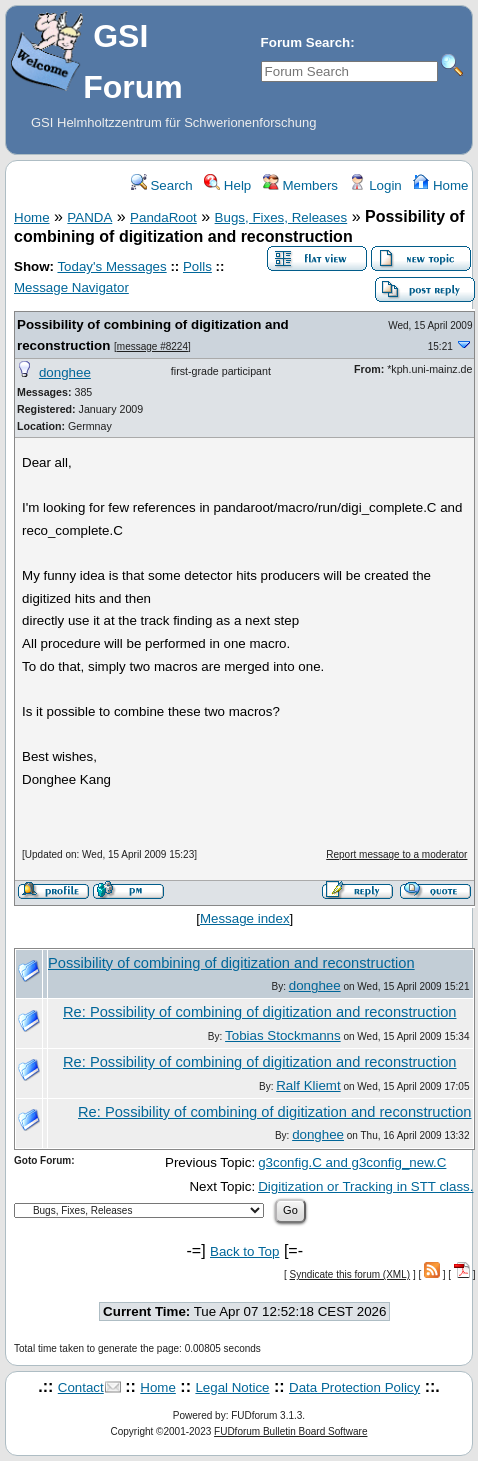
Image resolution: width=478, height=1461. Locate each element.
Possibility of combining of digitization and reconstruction (231, 963)
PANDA (89, 217)
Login (375, 185)
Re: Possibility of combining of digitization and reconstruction (259, 1012)
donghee (65, 372)
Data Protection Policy (354, 1387)
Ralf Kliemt (308, 1085)
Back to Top (244, 1251)
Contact (81, 1387)
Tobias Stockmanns (283, 1035)
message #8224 (152, 346)
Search (162, 185)
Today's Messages (111, 266)
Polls (197, 266)
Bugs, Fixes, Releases (281, 217)
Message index (245, 918)
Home (440, 185)
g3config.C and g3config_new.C (352, 1162)
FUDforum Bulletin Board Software (290, 1431)
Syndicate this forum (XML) (350, 1274)
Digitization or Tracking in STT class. (365, 1186)
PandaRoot (163, 217)
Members (300, 185)
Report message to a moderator (396, 854)
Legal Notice (232, 1387)
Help (227, 185)
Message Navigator (71, 287)
